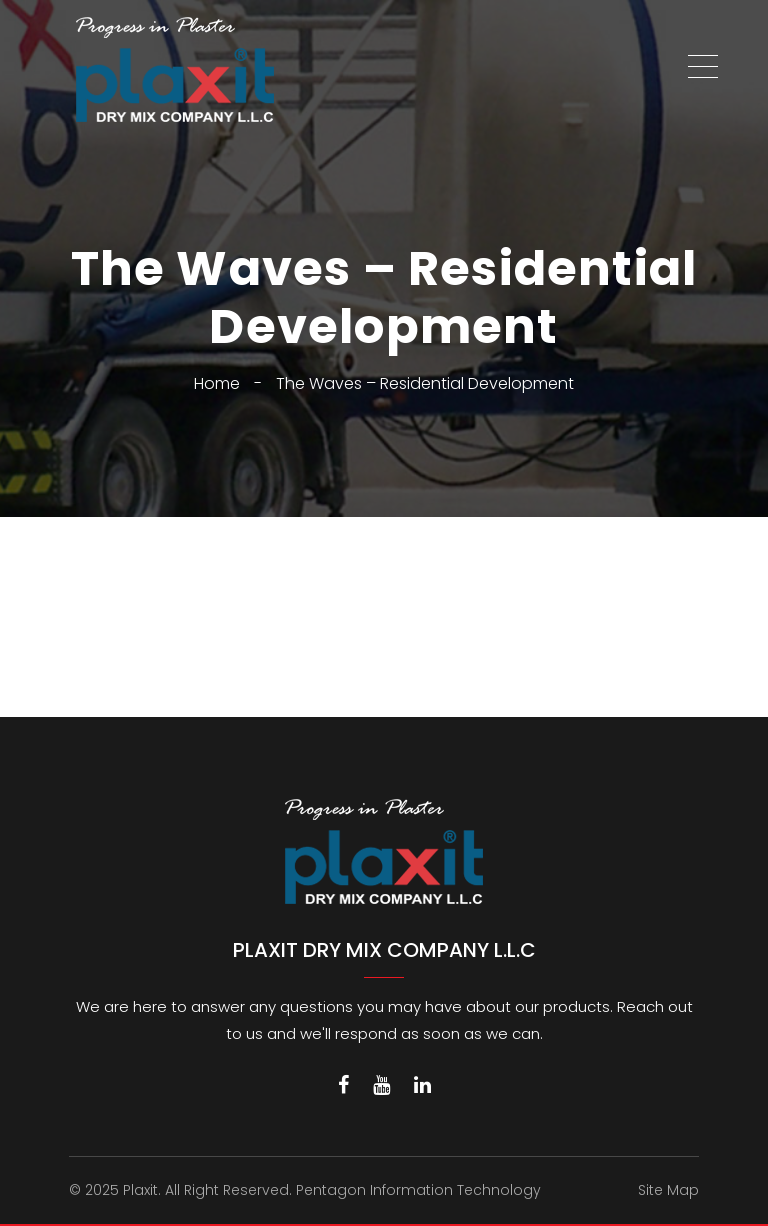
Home (217, 383)
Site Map (668, 1190)
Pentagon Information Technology (418, 1190)
